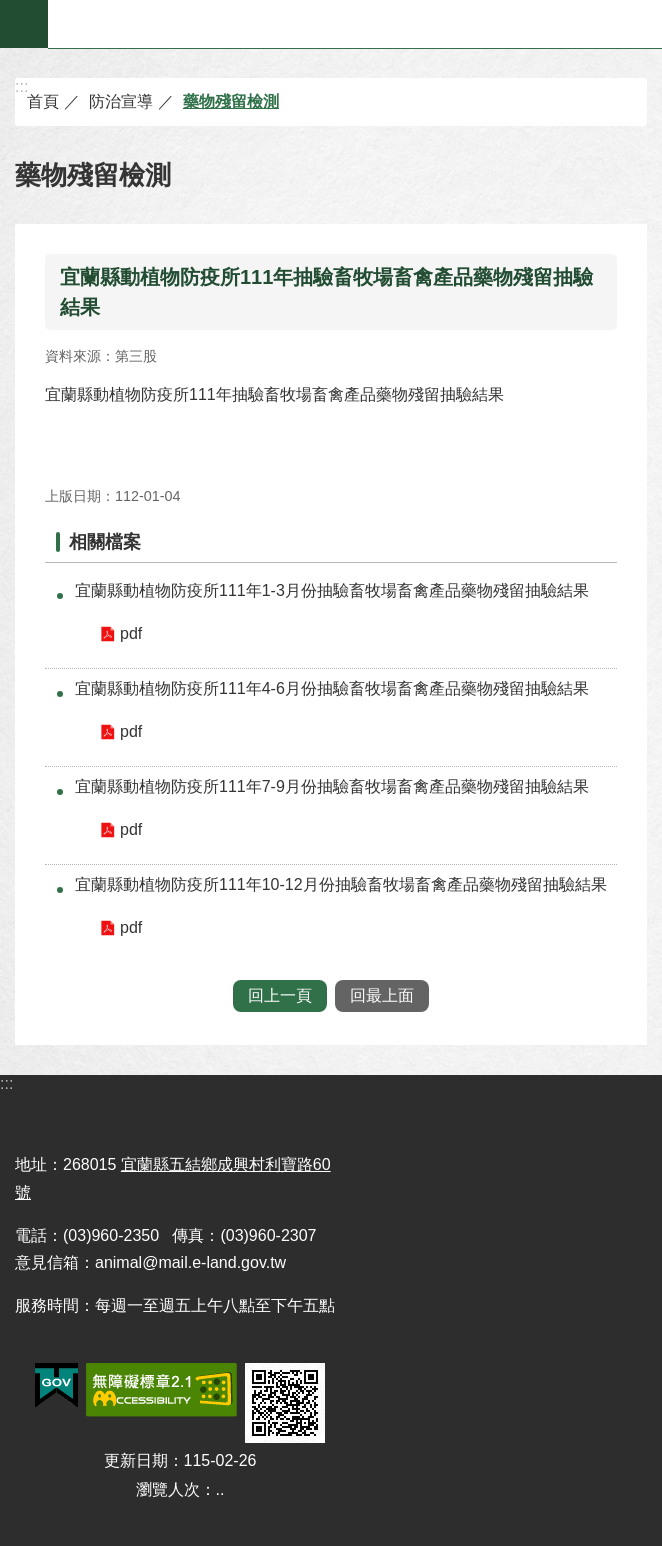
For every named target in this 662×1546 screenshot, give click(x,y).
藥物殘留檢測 (231, 101)
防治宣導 (121, 101)
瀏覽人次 (168, 1489)
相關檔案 (105, 542)
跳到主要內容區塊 (10, 10)
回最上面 (382, 995)
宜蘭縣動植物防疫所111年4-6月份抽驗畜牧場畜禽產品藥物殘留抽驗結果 (332, 688)
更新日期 (136, 1460)
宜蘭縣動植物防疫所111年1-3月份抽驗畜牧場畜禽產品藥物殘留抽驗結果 (332, 590)
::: (21, 86)
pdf (131, 633)
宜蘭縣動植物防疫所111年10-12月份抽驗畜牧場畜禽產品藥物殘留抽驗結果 (341, 884)
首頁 (43, 101)
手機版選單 (24, 24)
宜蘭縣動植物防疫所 (355, 24)
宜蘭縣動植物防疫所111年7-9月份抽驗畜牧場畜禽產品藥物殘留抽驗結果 (332, 786)
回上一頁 (280, 995)
